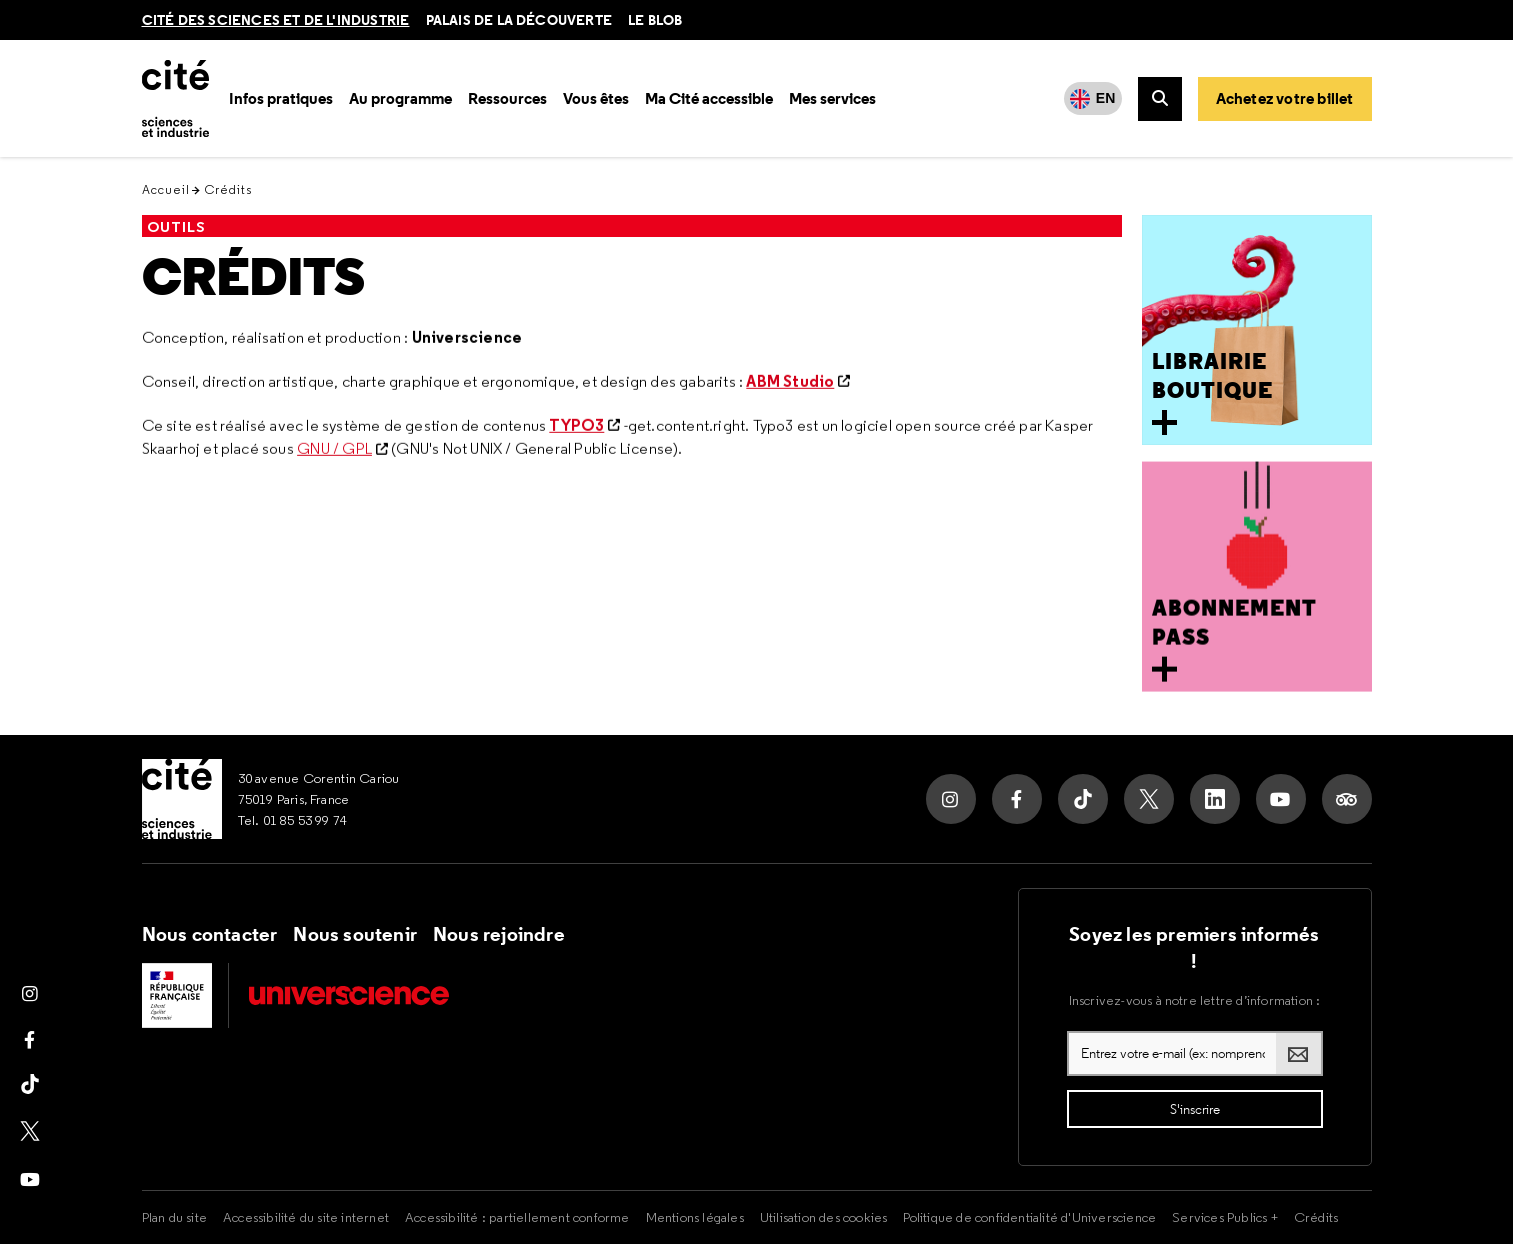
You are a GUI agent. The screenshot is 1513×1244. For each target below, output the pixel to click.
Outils (176, 226)
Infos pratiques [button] (281, 98)
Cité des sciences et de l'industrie (276, 20)
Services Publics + (1225, 1217)
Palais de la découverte (519, 20)
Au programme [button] (400, 98)
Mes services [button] (832, 98)
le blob (655, 20)
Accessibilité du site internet (306, 1217)
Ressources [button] (507, 98)
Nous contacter (210, 934)
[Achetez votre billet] (1285, 99)
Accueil (166, 189)
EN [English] (1106, 98)
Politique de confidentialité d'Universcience (1029, 1217)
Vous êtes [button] (596, 98)
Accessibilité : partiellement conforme (517, 1217)
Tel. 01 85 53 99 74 (293, 820)
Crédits (253, 277)
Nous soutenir (355, 934)
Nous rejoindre (499, 934)
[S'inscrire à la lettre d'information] (1195, 1109)
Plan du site (174, 1217)
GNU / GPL (334, 450)
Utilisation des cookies (824, 1217)
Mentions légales (695, 1217)
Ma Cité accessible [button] (709, 98)
